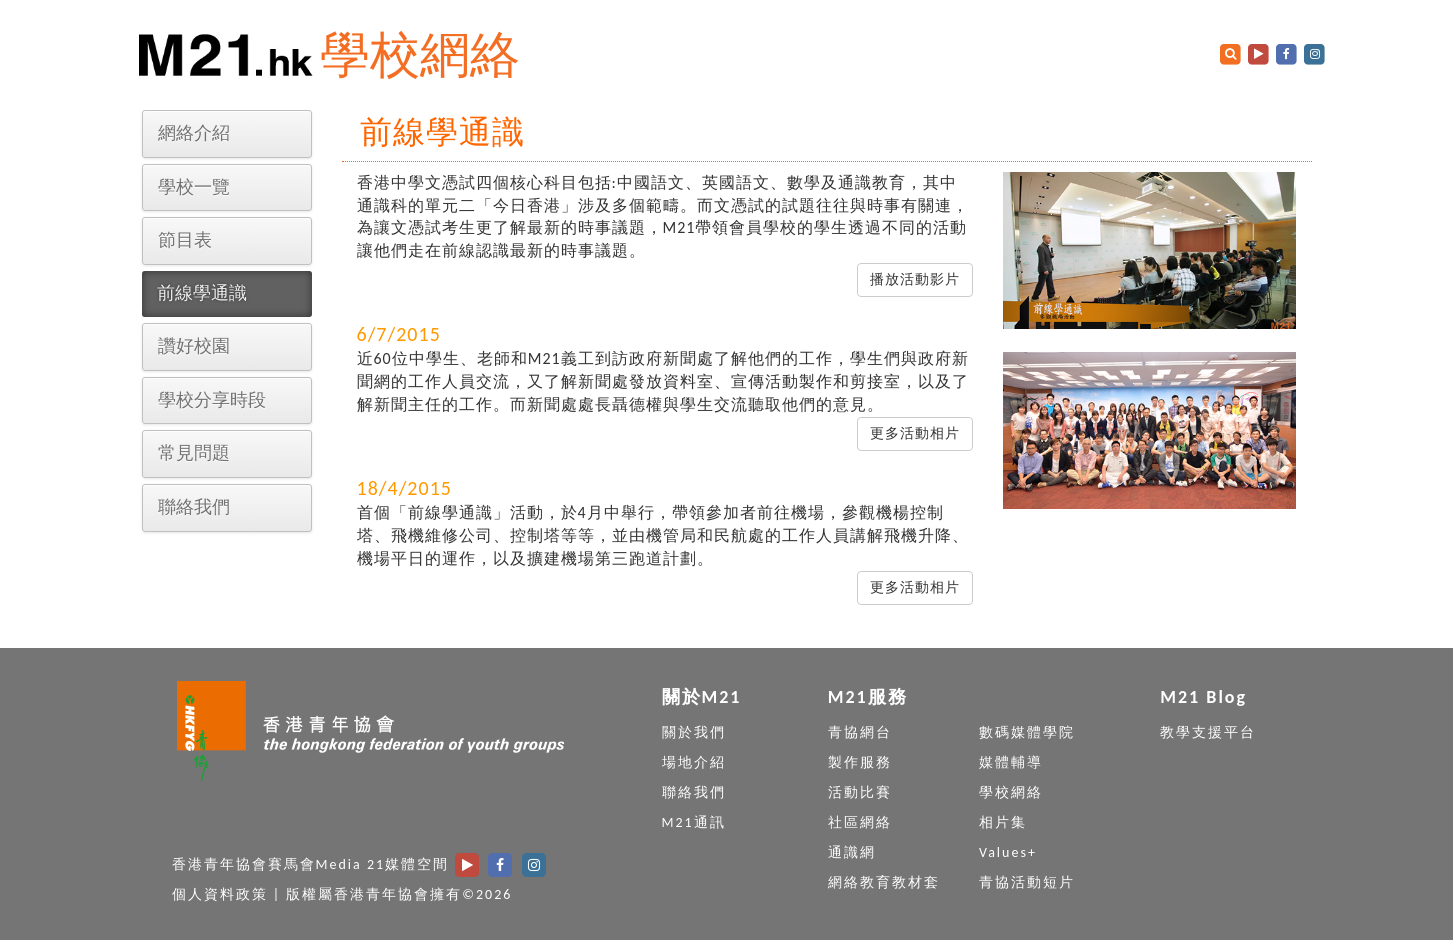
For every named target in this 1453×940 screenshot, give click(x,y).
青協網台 (860, 732)
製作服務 (860, 762)
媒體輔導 (1011, 762)
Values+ (1008, 852)
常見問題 (194, 453)
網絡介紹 (194, 133)
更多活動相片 (915, 433)
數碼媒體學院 (1027, 732)
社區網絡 (860, 822)
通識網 (852, 852)
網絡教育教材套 (884, 882)
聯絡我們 (194, 507)
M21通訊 (694, 822)
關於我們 (694, 732)
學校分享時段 (212, 400)
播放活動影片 (915, 279)
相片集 (1003, 822)
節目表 (185, 240)
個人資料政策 (220, 894)
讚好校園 (194, 346)
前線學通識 (202, 293)
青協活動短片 (1027, 882)
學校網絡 (420, 54)
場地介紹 (694, 762)
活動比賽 (860, 792)
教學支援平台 (1208, 732)
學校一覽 (194, 187)
